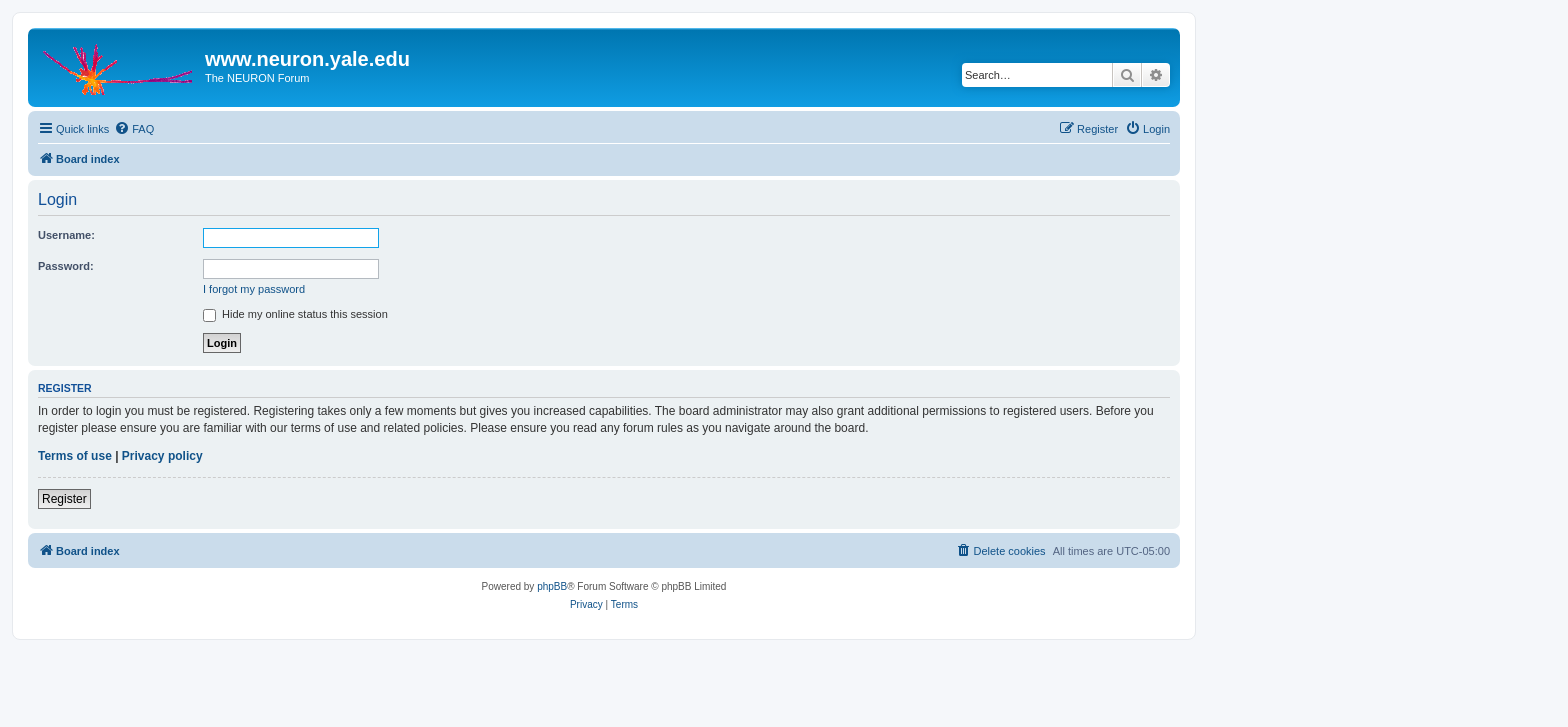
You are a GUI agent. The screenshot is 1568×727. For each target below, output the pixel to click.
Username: (66, 235)
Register (64, 499)
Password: (66, 266)
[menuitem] (134, 129)
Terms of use (75, 456)
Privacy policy (162, 456)
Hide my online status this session (295, 314)
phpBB (552, 586)
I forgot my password (254, 289)
